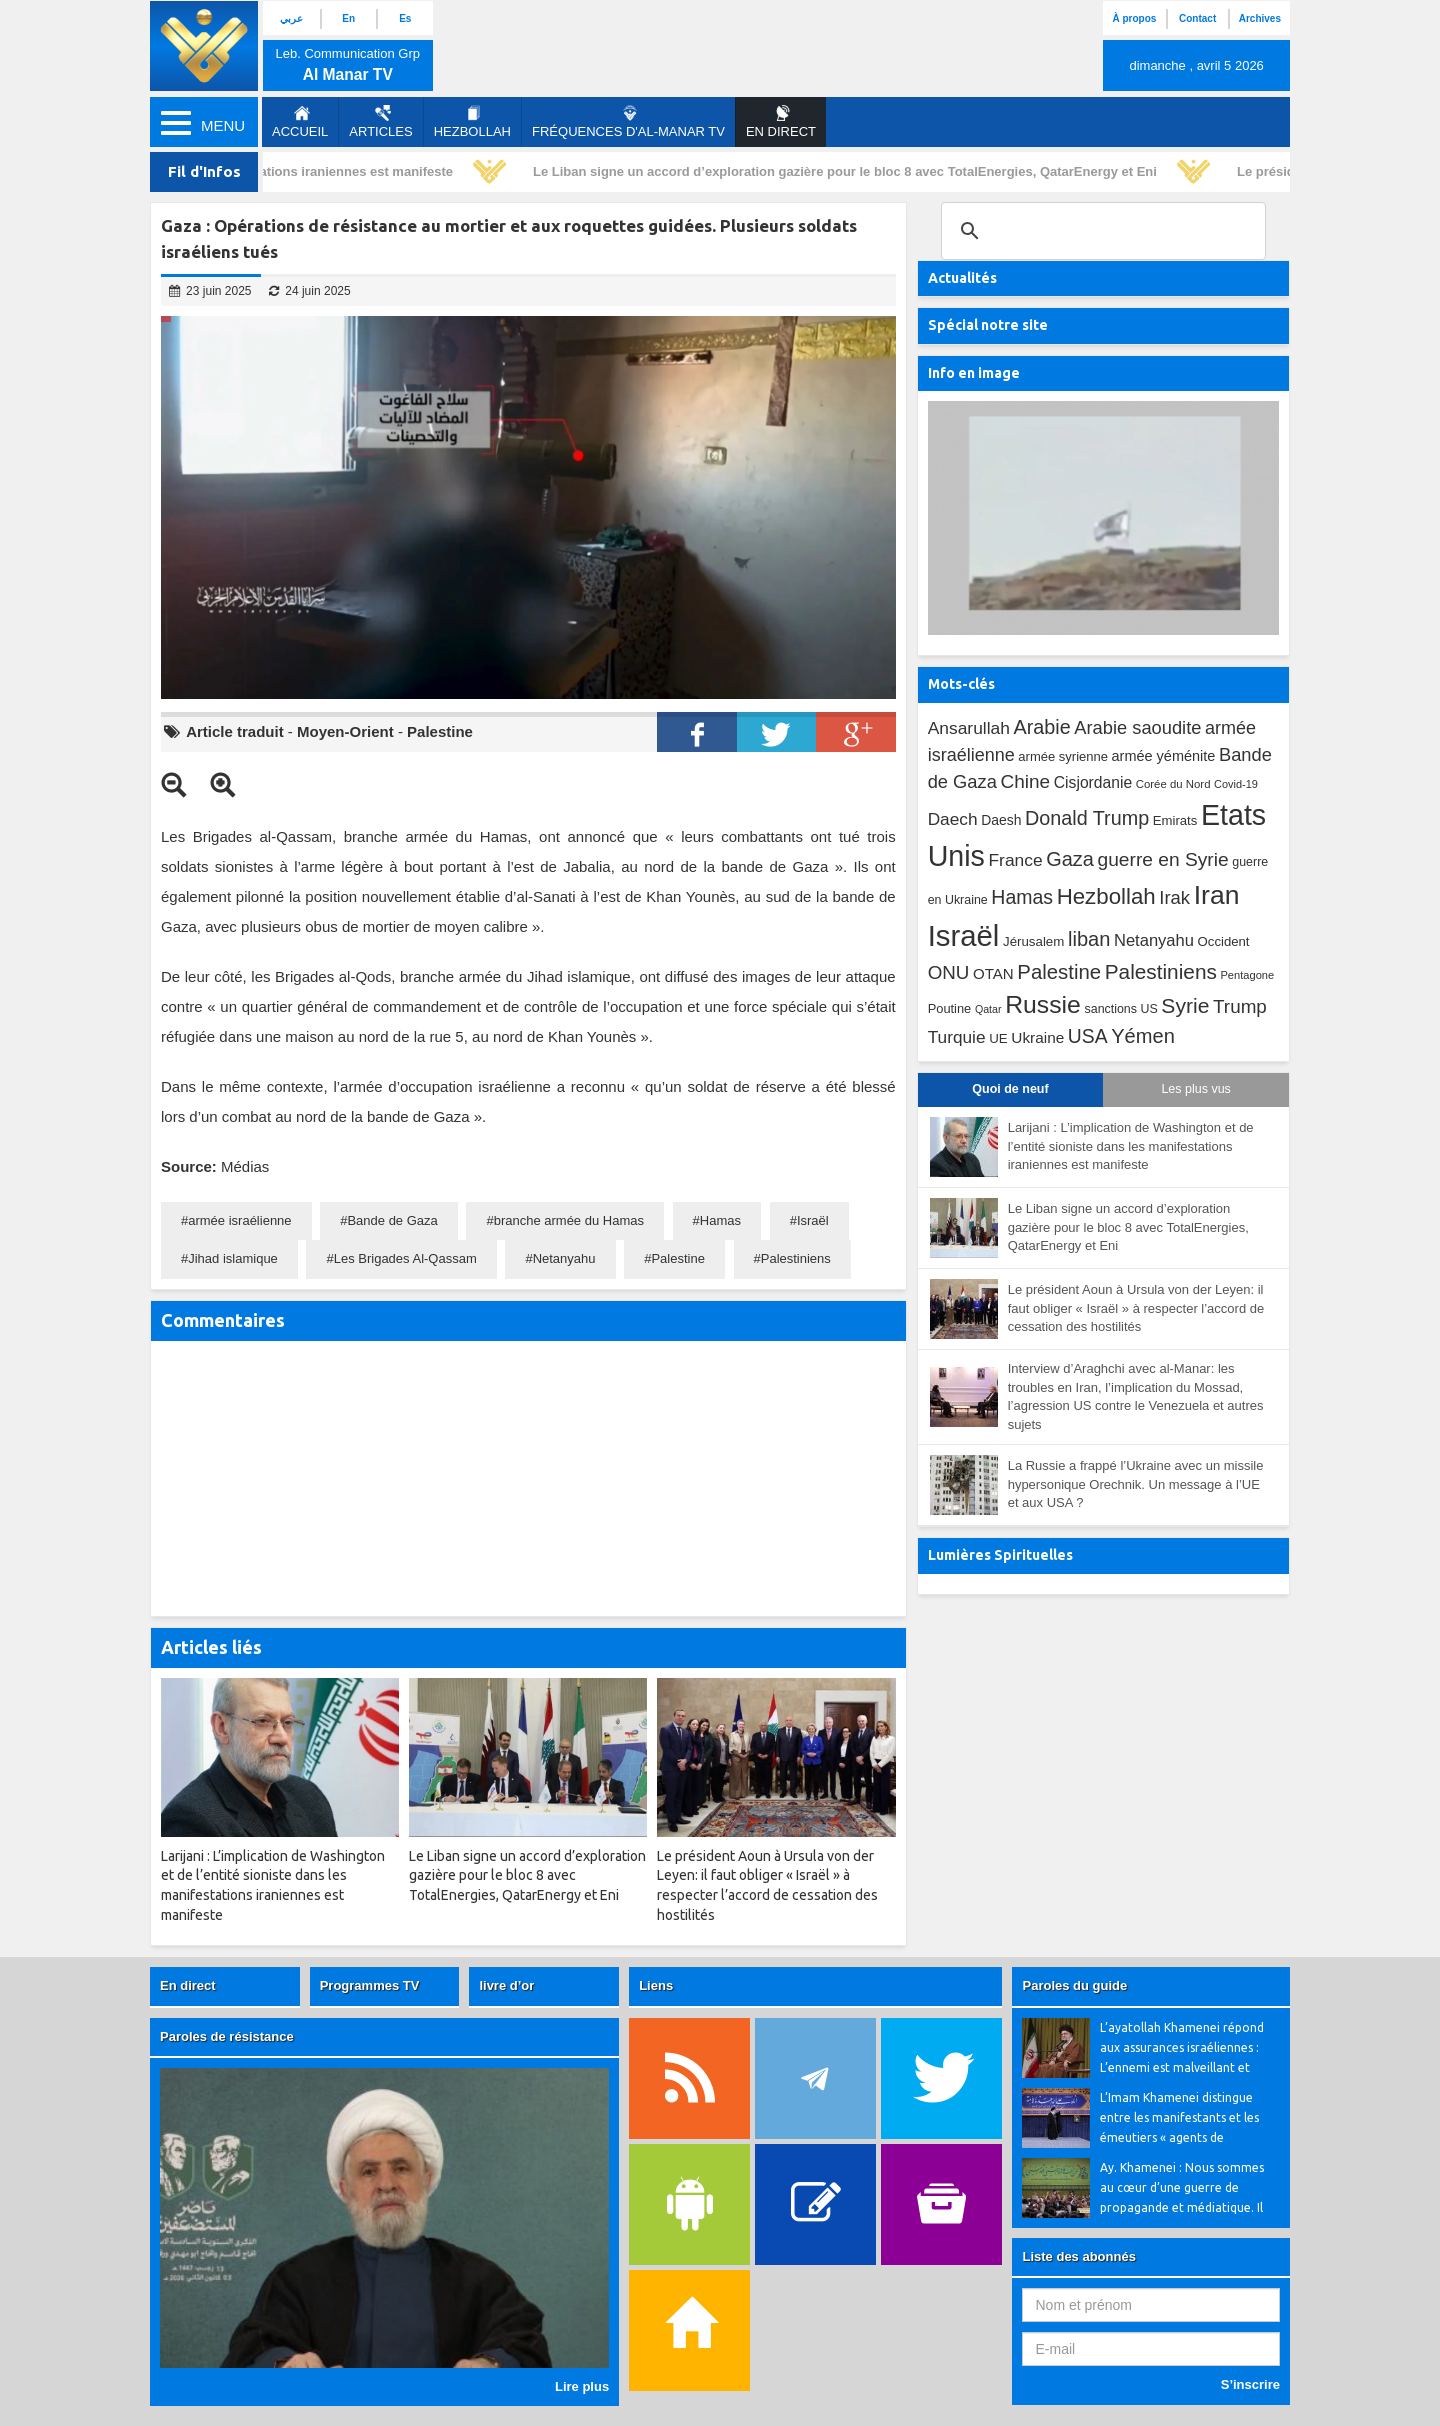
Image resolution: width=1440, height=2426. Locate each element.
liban (1089, 939)
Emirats (1175, 820)
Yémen (1143, 1036)
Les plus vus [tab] (1195, 1089)
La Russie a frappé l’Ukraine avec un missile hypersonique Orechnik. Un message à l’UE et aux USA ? (1136, 1484)
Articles (380, 122)
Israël (813, 1220)
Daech (953, 819)
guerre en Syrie (1162, 859)
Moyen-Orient (345, 731)
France (1015, 860)
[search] (1100, 231)
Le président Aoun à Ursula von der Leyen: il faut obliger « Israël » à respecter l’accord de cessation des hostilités (1136, 1308)
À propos (1134, 18)
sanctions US (1121, 1009)
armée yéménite (1164, 756)
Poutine (950, 1008)
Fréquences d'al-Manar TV (628, 122)
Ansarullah (969, 728)
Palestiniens (796, 1258)
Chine (1025, 781)
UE (998, 1038)
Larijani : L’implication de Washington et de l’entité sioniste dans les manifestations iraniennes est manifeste (1131, 1146)
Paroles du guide (1074, 1985)
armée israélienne (239, 1220)
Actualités (962, 278)
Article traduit (235, 731)
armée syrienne (1063, 756)
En (348, 18)
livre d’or (506, 1985)
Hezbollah (472, 122)
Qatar (988, 1009)
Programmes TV (370, 1985)
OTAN (993, 973)
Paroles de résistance (227, 2036)
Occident (1224, 941)
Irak (1174, 897)
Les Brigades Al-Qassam (405, 1258)
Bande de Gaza (392, 1220)
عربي (291, 18)
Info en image (974, 373)
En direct (188, 1985)
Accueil (300, 122)
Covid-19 (1236, 784)
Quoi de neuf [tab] (1010, 1089)
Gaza (1070, 859)
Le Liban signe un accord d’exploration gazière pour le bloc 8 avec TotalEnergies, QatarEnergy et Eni (851, 171)
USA (1088, 1036)
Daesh (1001, 820)
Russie (1043, 1004)
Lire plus (582, 2386)
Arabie (1042, 727)
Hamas (720, 1220)
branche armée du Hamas (569, 1220)
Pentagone (1247, 975)
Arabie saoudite (1137, 727)
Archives (1260, 18)
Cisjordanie (1093, 782)
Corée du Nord (1173, 784)
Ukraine (1037, 1037)
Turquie (957, 1037)
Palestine (440, 731)
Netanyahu (564, 1258)
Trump (1240, 1006)
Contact (1197, 18)
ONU (949, 972)
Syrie (1185, 1005)
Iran (1217, 895)
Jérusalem (1033, 941)
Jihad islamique (233, 1258)
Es (405, 18)
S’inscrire (1250, 2384)
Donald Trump (1087, 818)
